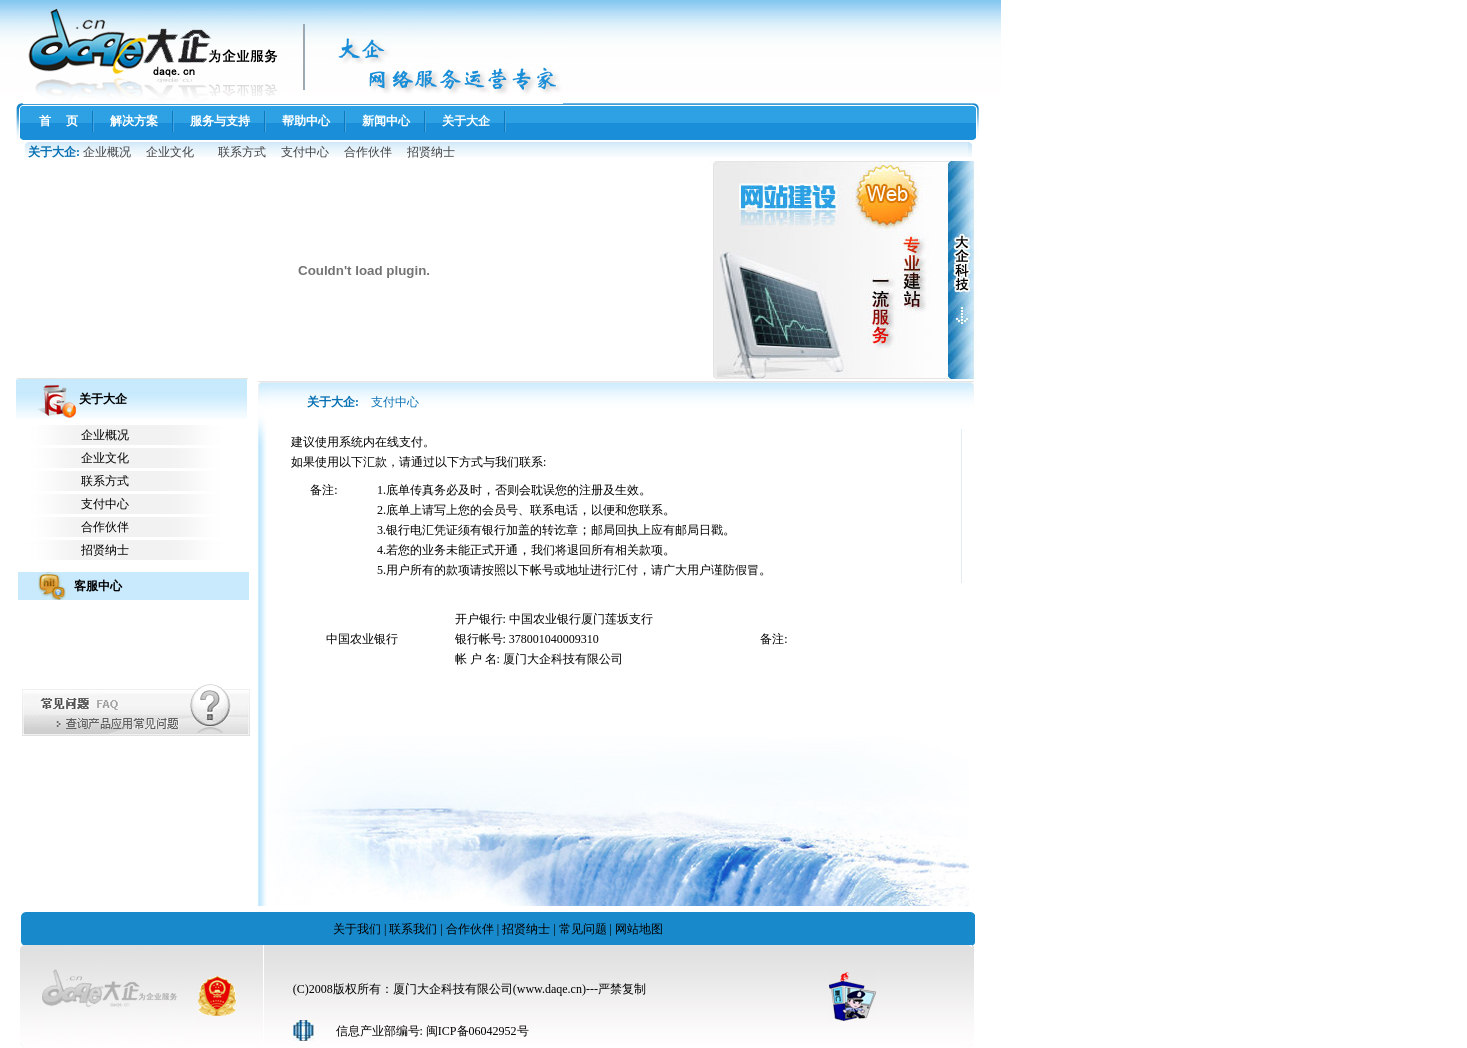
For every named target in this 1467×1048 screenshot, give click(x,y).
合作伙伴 (368, 152)
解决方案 (134, 121)
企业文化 (170, 152)
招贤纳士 (431, 152)
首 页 (58, 121)
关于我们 (357, 929)
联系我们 (413, 929)
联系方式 (242, 152)
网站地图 (639, 929)
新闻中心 (386, 121)
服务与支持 (220, 121)
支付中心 (305, 152)
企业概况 (107, 152)
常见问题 (583, 929)
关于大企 (466, 121)
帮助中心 (306, 121)
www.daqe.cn (549, 989)
